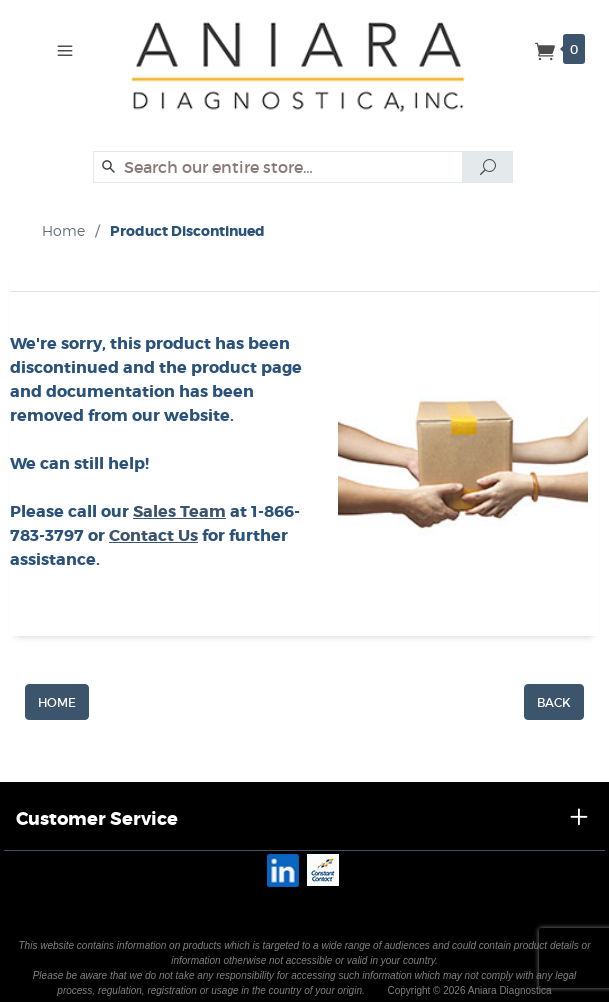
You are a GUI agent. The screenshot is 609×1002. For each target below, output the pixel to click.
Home (63, 230)
